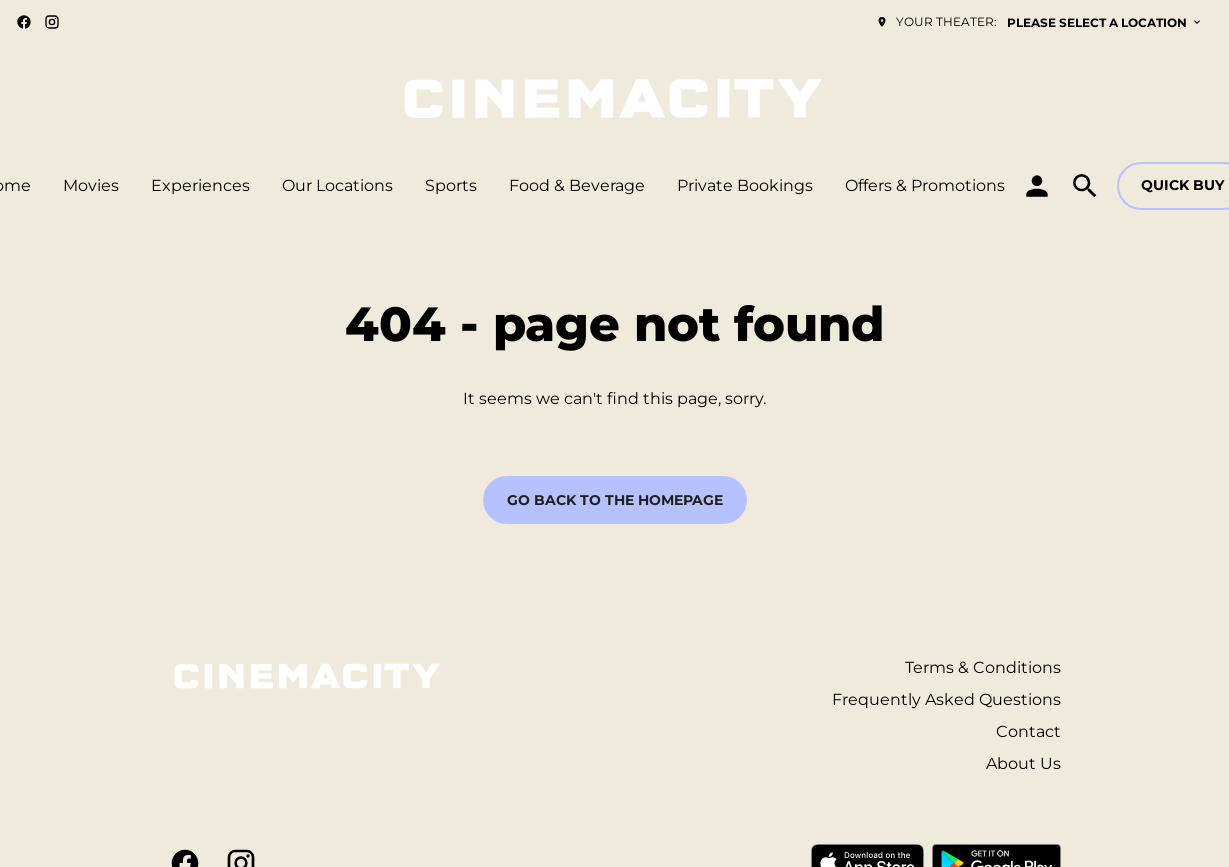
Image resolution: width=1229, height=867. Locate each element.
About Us (1023, 763)
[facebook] (24, 22)
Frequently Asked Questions (946, 699)
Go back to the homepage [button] (615, 500)
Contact (1028, 731)
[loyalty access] (1037, 186)
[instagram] (52, 22)
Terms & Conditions (983, 667)
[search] (1085, 186)
